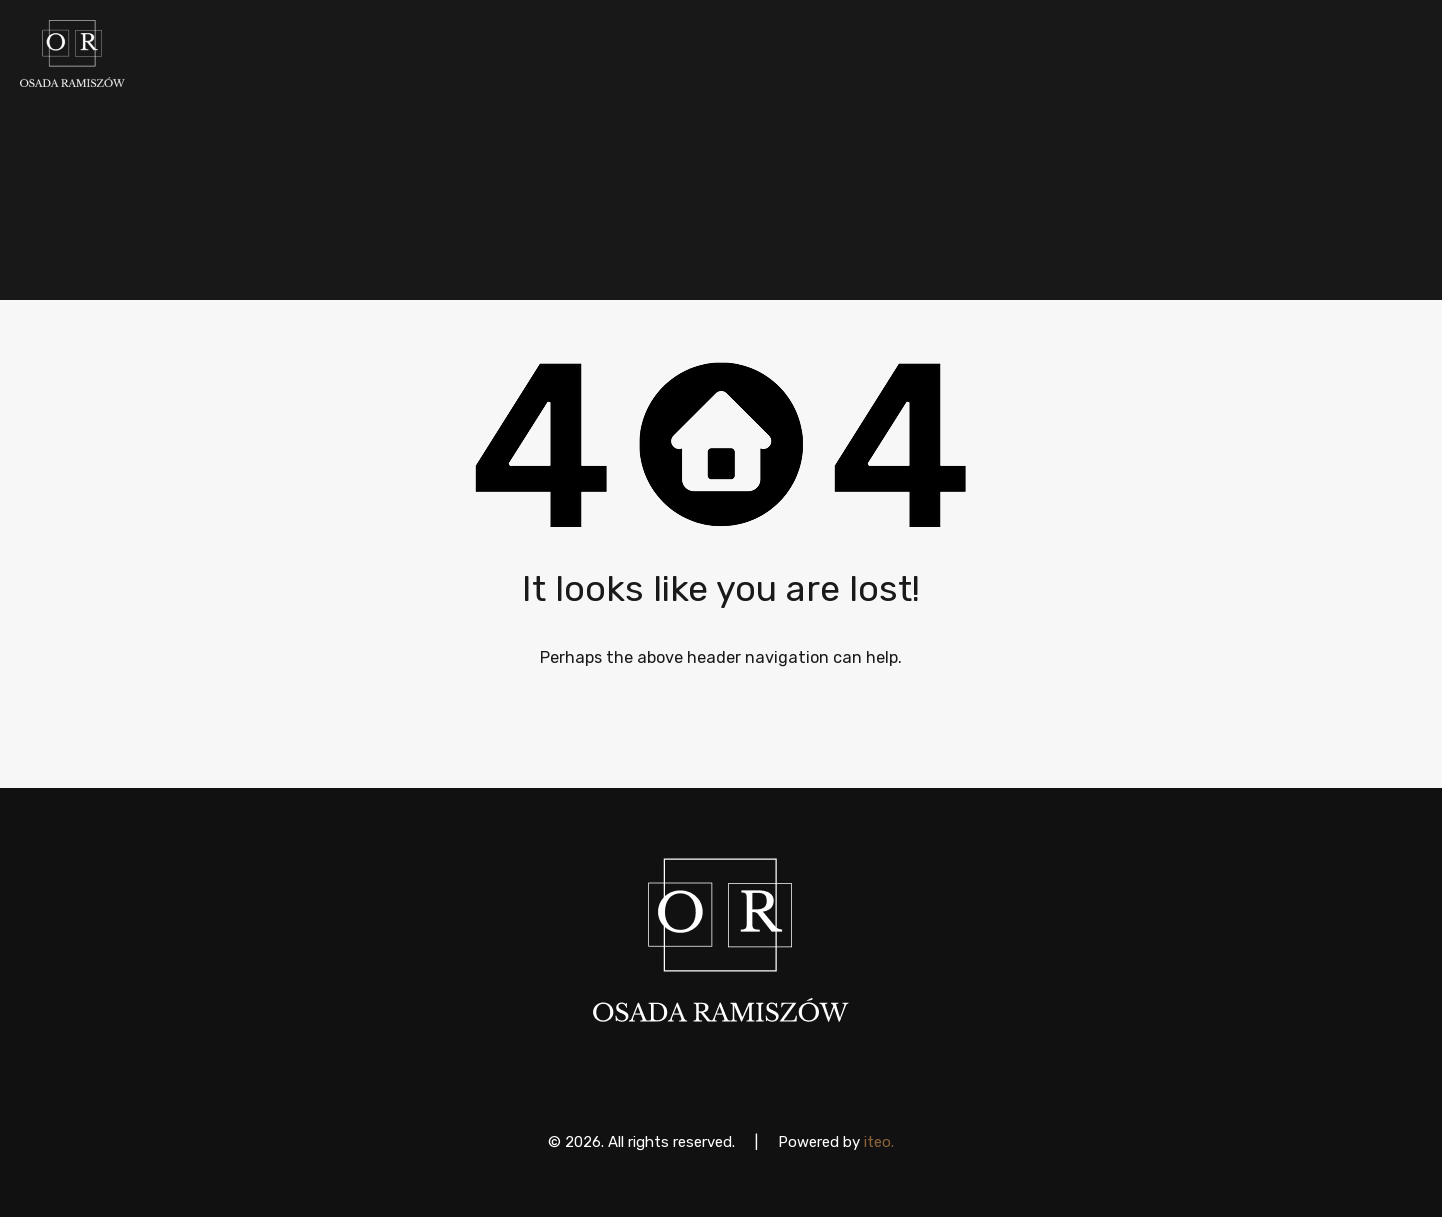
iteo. (879, 1142)
